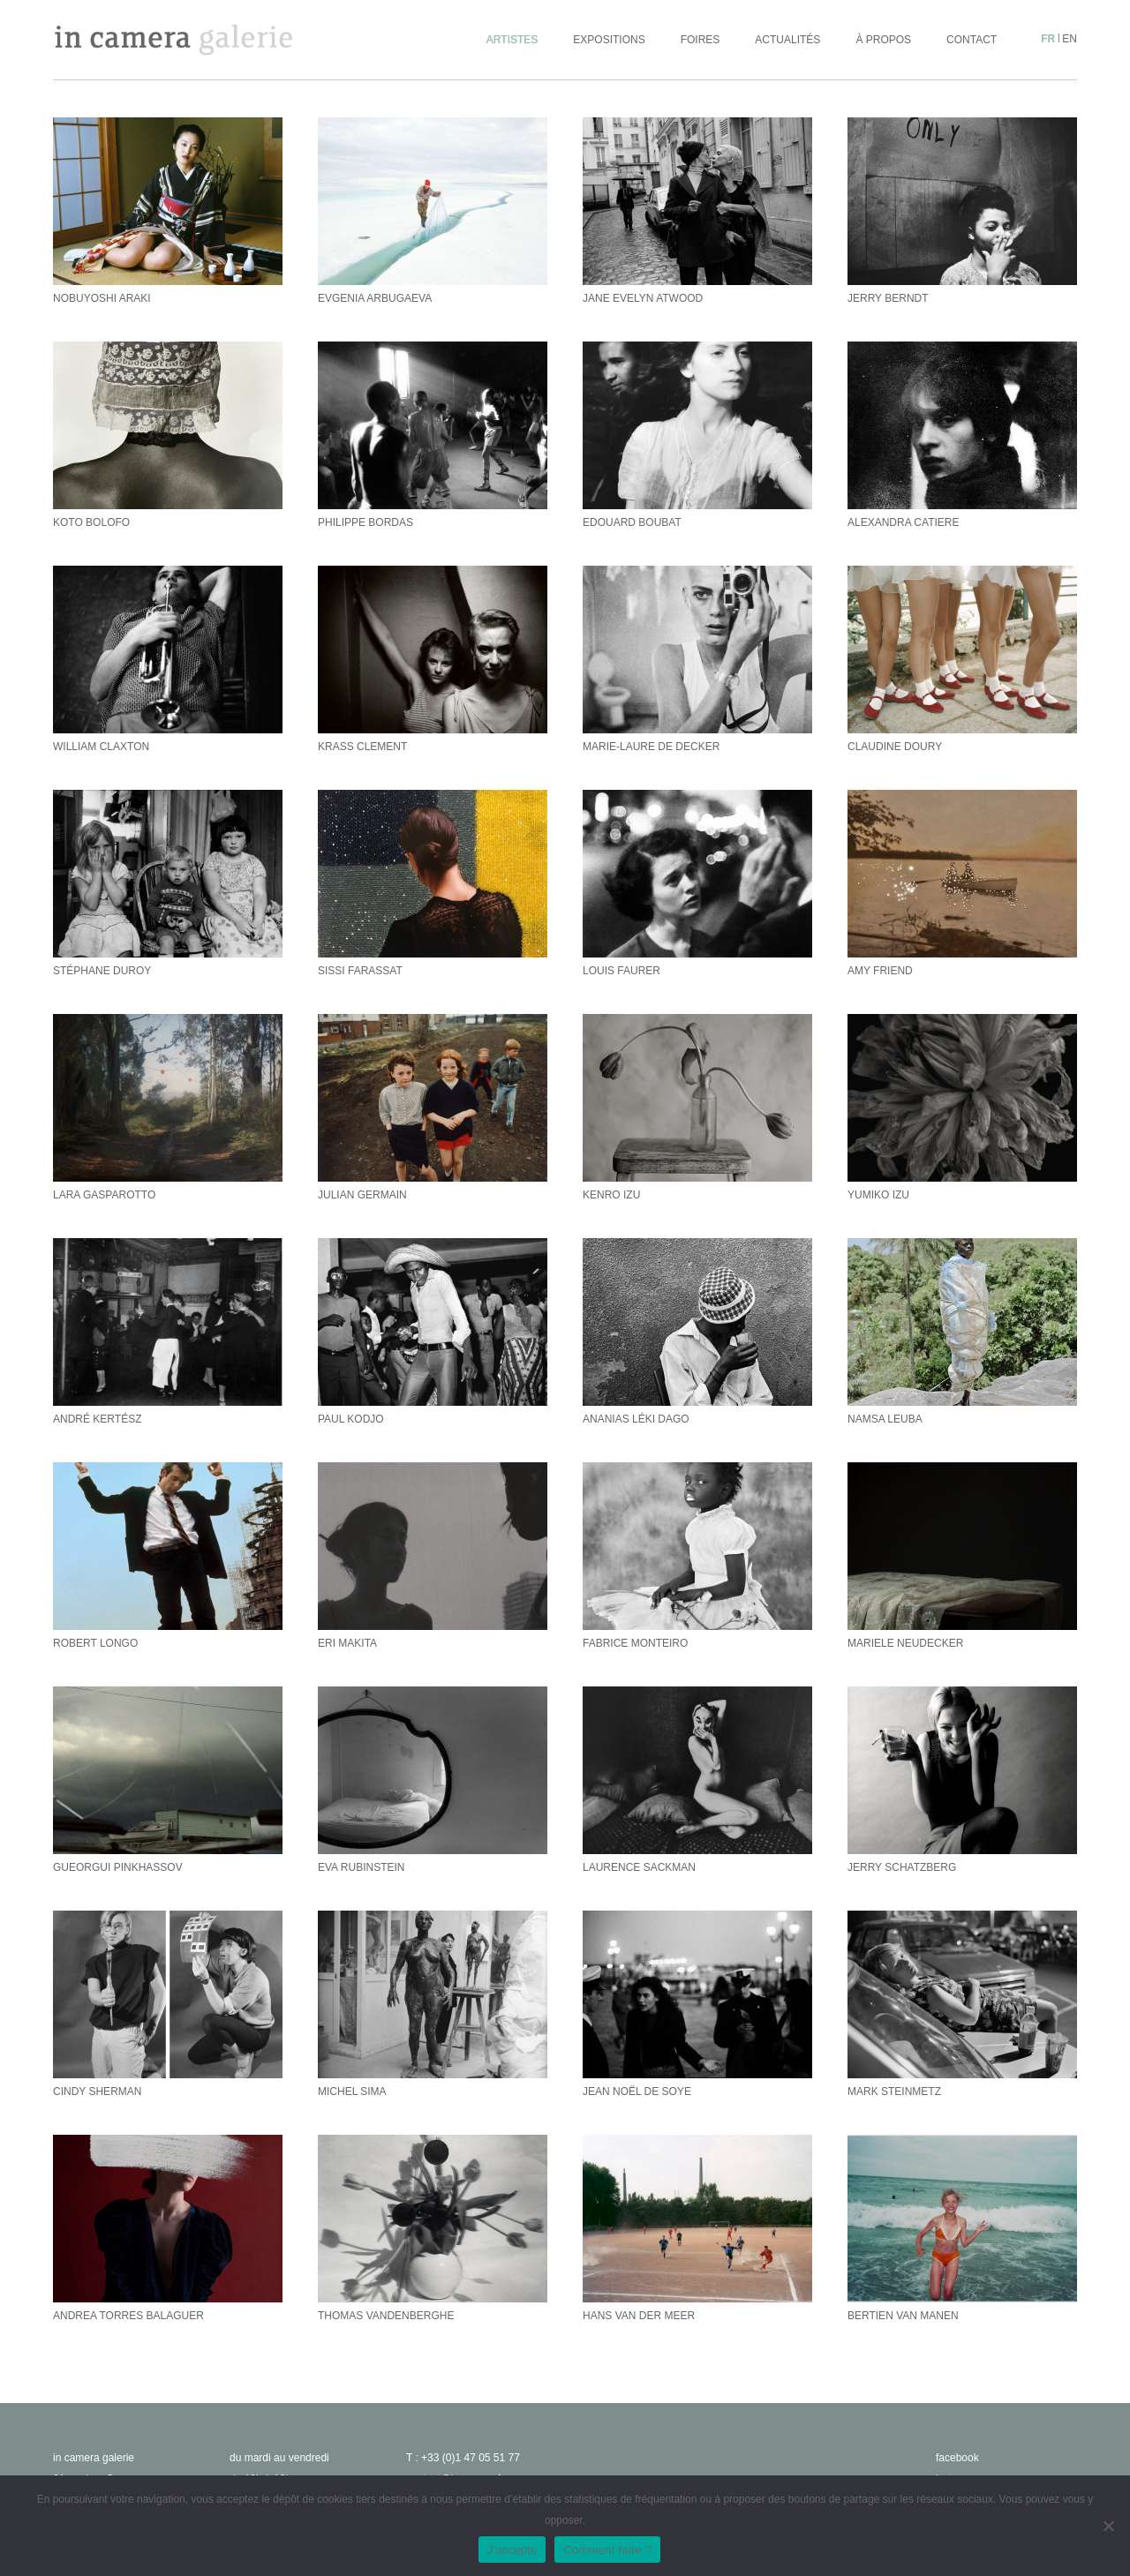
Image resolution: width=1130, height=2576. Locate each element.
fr (1048, 39)
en (1069, 39)
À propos (883, 40)
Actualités (787, 40)
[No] (1108, 2526)
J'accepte (512, 2550)
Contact (971, 40)
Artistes (512, 40)
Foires (700, 40)
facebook (957, 2458)
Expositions (608, 40)
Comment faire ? (607, 2550)
